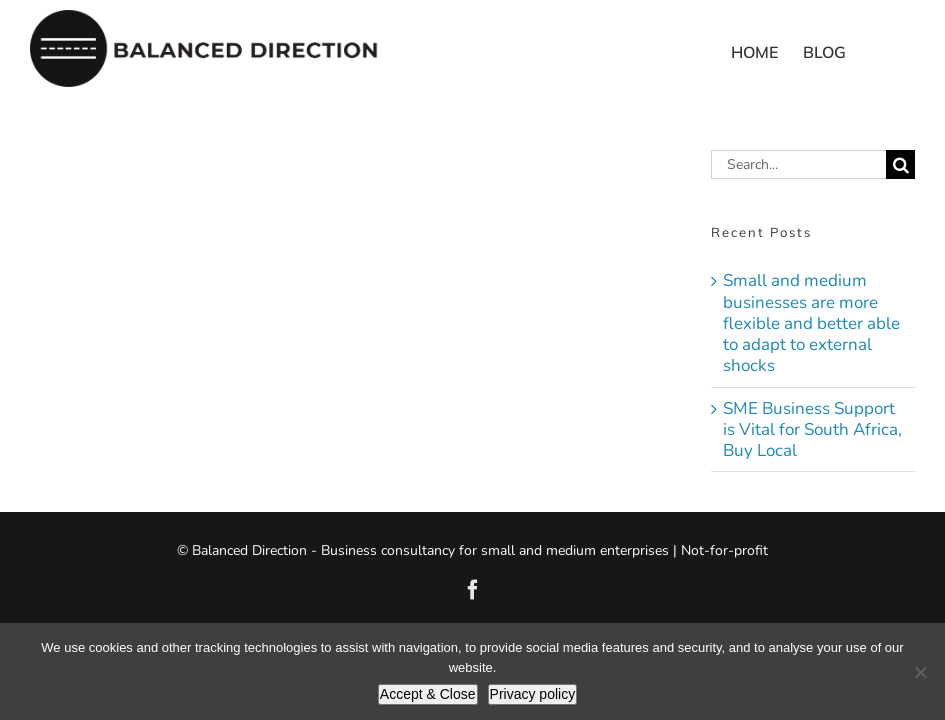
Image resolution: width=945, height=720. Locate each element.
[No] (920, 672)
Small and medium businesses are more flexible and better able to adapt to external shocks (811, 323)
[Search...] (798, 164)
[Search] (900, 164)
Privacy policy (533, 694)
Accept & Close (428, 694)
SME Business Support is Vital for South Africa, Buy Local (812, 430)
